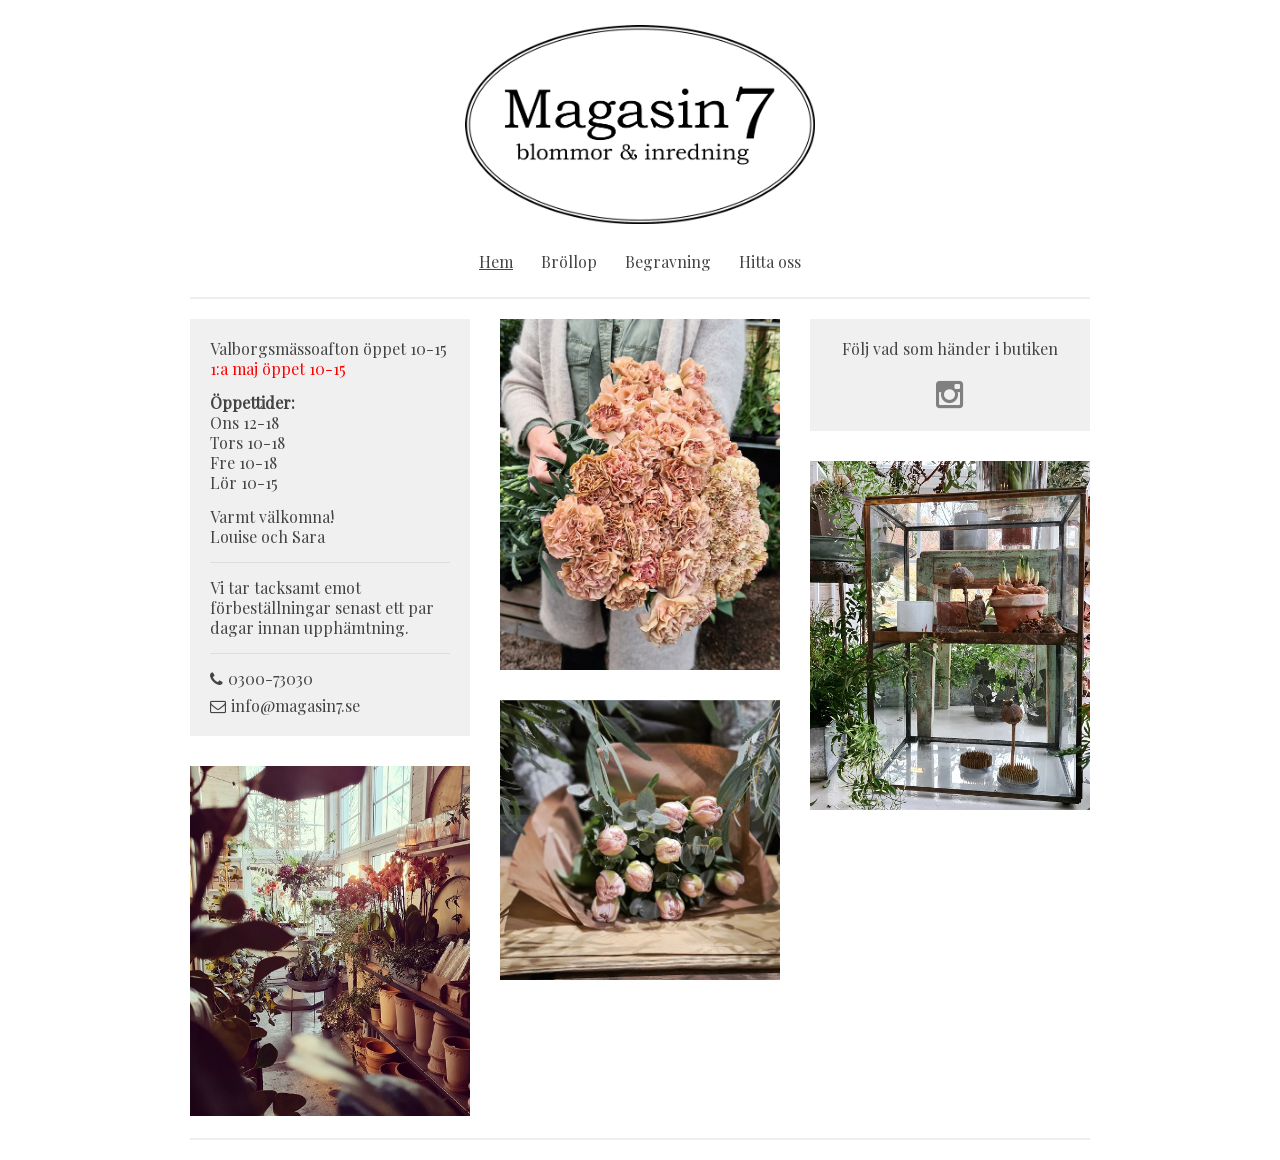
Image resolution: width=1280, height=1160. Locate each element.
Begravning (668, 261)
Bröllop (569, 261)
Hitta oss (770, 261)
